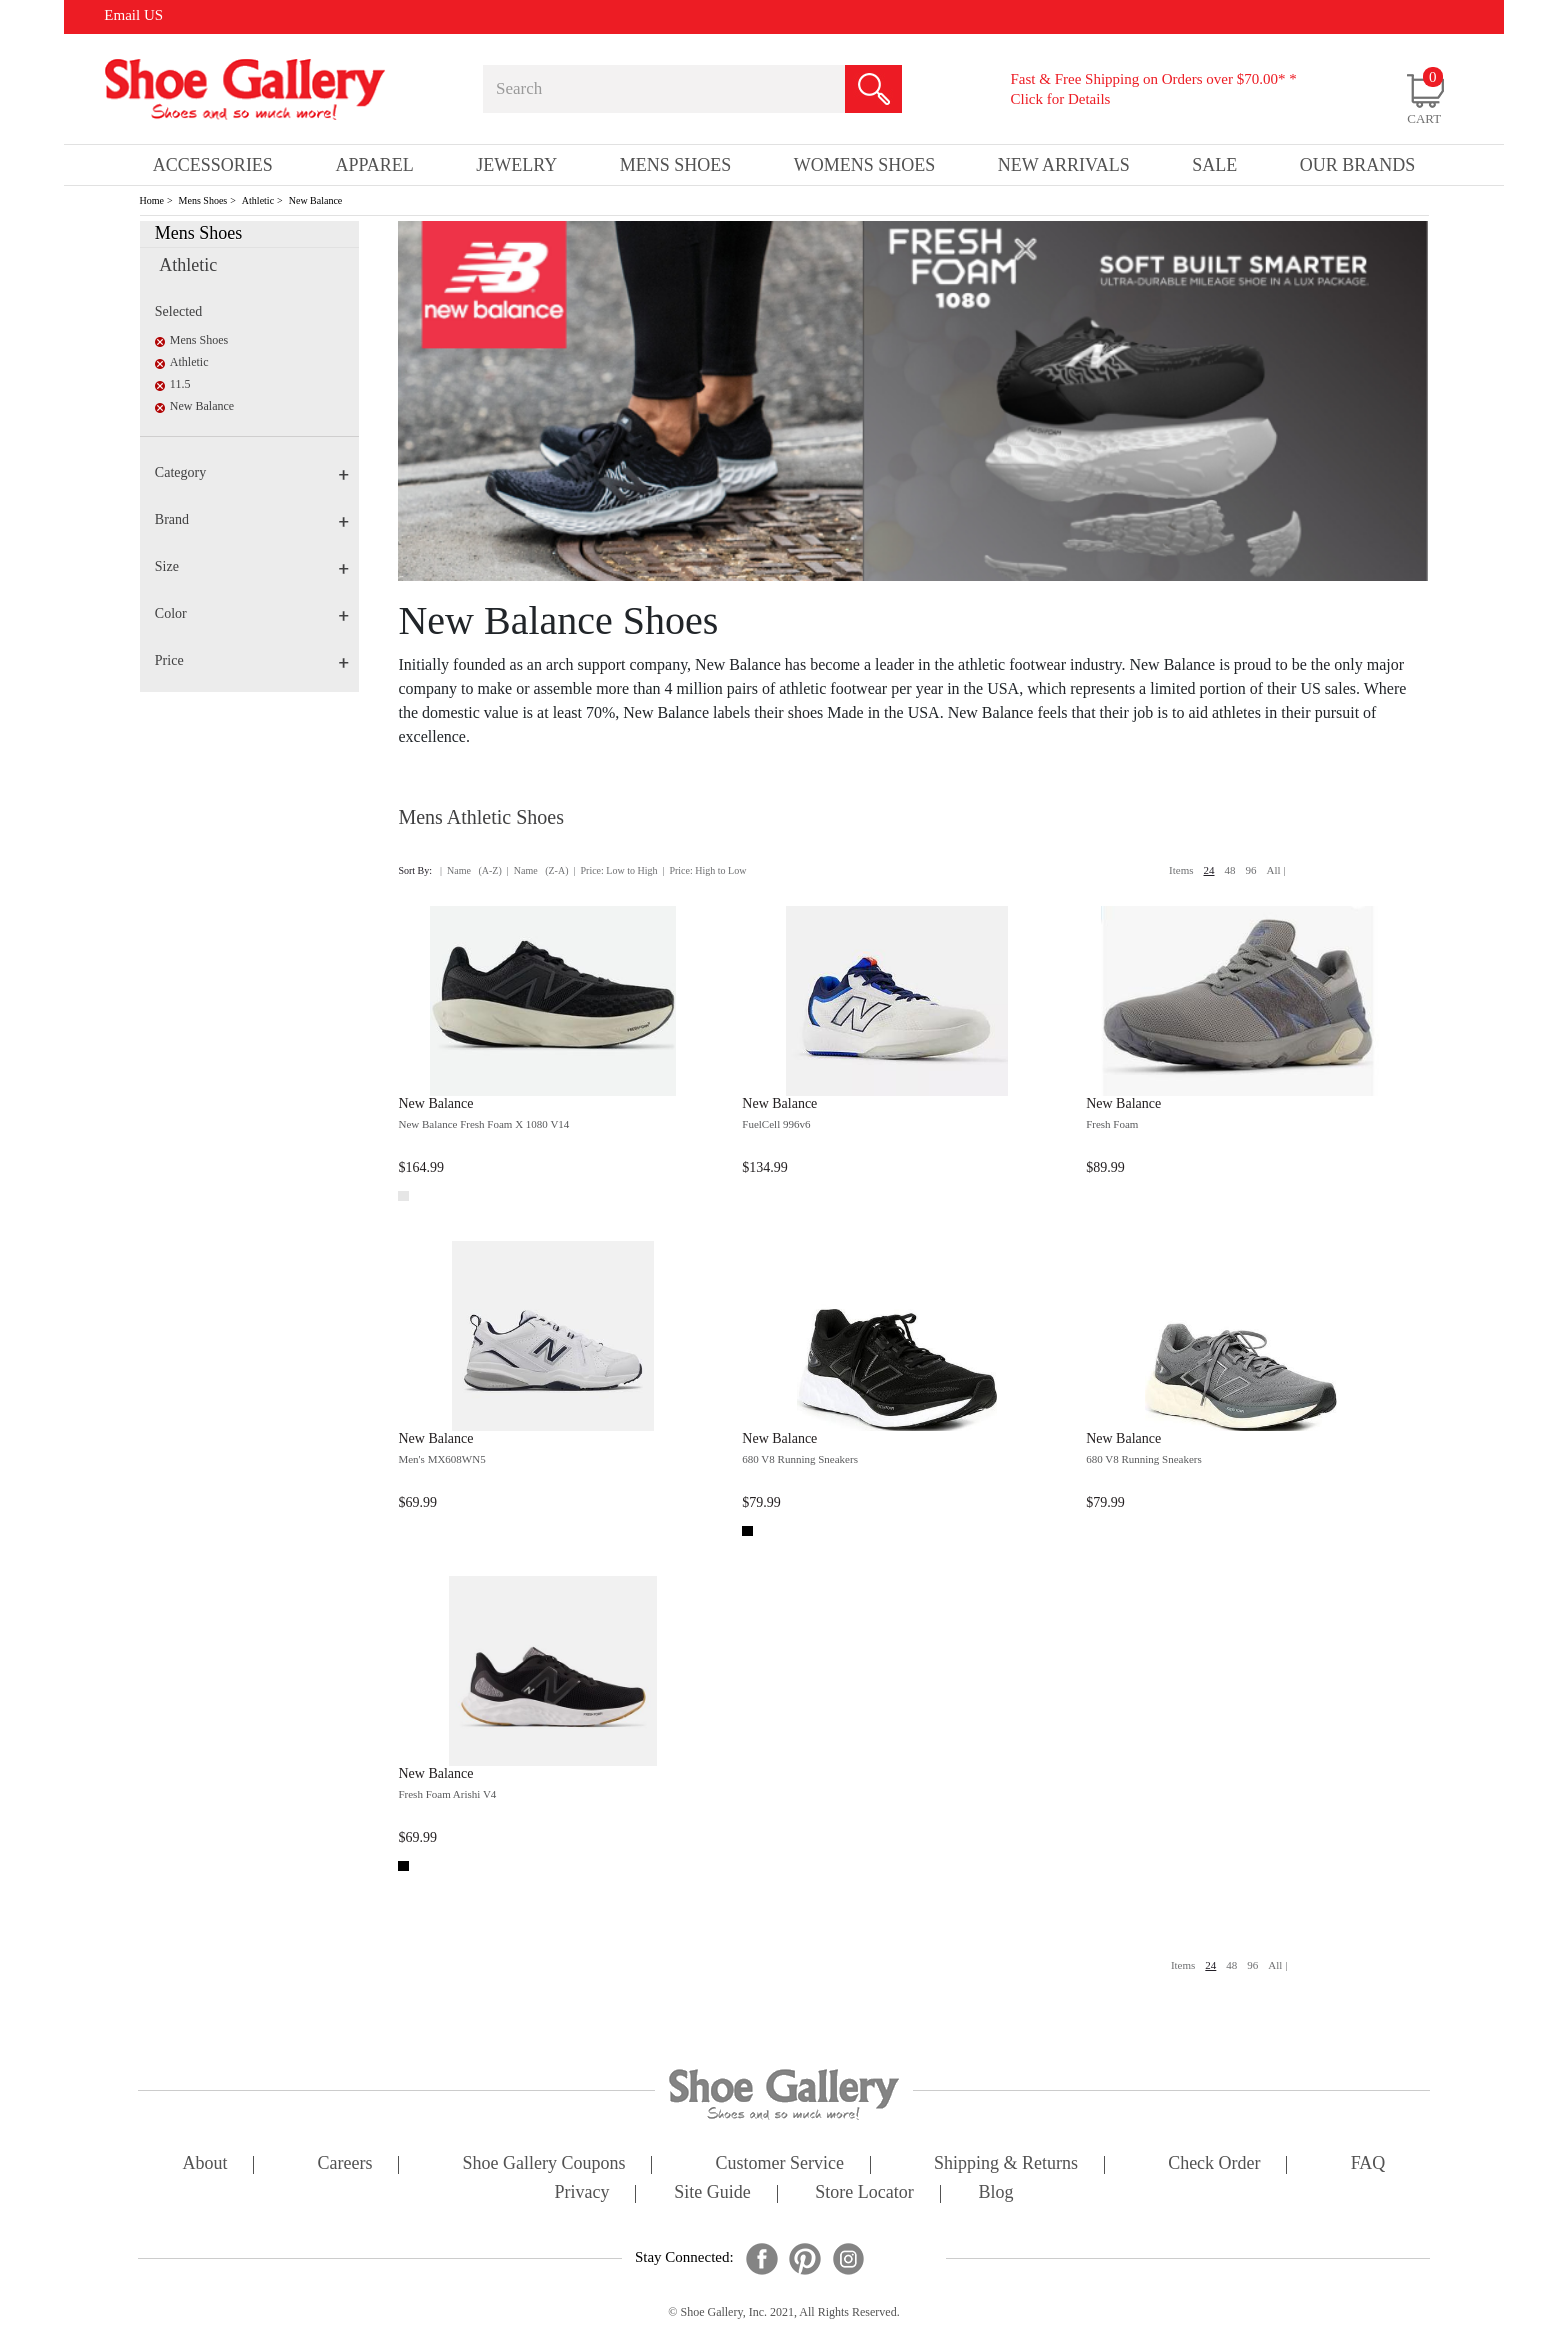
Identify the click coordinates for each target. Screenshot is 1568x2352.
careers (345, 2164)
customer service (780, 2164)
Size (252, 566)
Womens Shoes (865, 165)
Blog (995, 2193)
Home (152, 200)
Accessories (213, 165)
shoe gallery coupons (544, 2164)
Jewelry (516, 165)
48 (1230, 870)
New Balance (316, 200)
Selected (178, 311)
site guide (712, 2193)
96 (1251, 870)
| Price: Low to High (615, 870)
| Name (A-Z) (471, 870)
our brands (1358, 165)
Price (252, 660)
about (205, 2164)
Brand (252, 519)
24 (1209, 870)
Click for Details (1060, 99)
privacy (582, 2193)
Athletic (258, 200)
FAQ (1368, 2164)
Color (252, 613)
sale (1214, 165)
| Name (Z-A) (538, 870)
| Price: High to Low (704, 870)
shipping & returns (1006, 2164)
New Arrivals (1064, 165)
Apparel (374, 165)
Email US (133, 15)
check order (1214, 2164)
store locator (864, 2193)
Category (252, 472)
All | (1276, 870)
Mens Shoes (203, 200)
